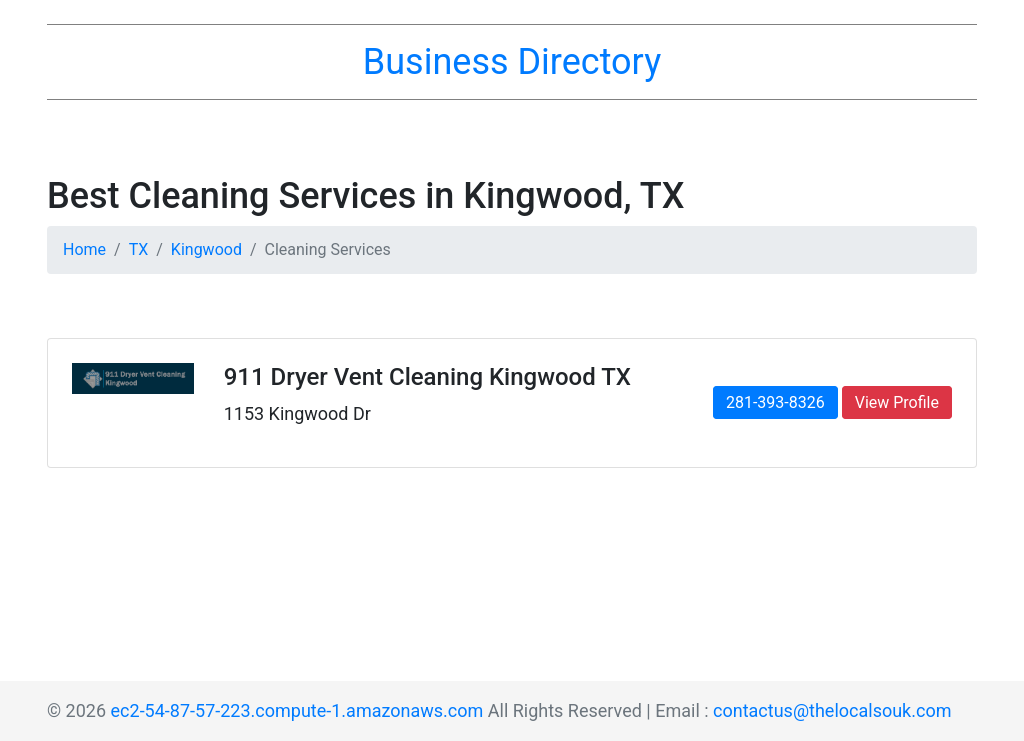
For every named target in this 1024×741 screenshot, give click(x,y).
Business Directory (512, 62)
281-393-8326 (775, 402)
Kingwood (206, 249)
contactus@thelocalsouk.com (832, 710)
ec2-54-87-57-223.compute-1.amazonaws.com (297, 710)
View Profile (897, 402)
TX (139, 249)
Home (84, 249)
